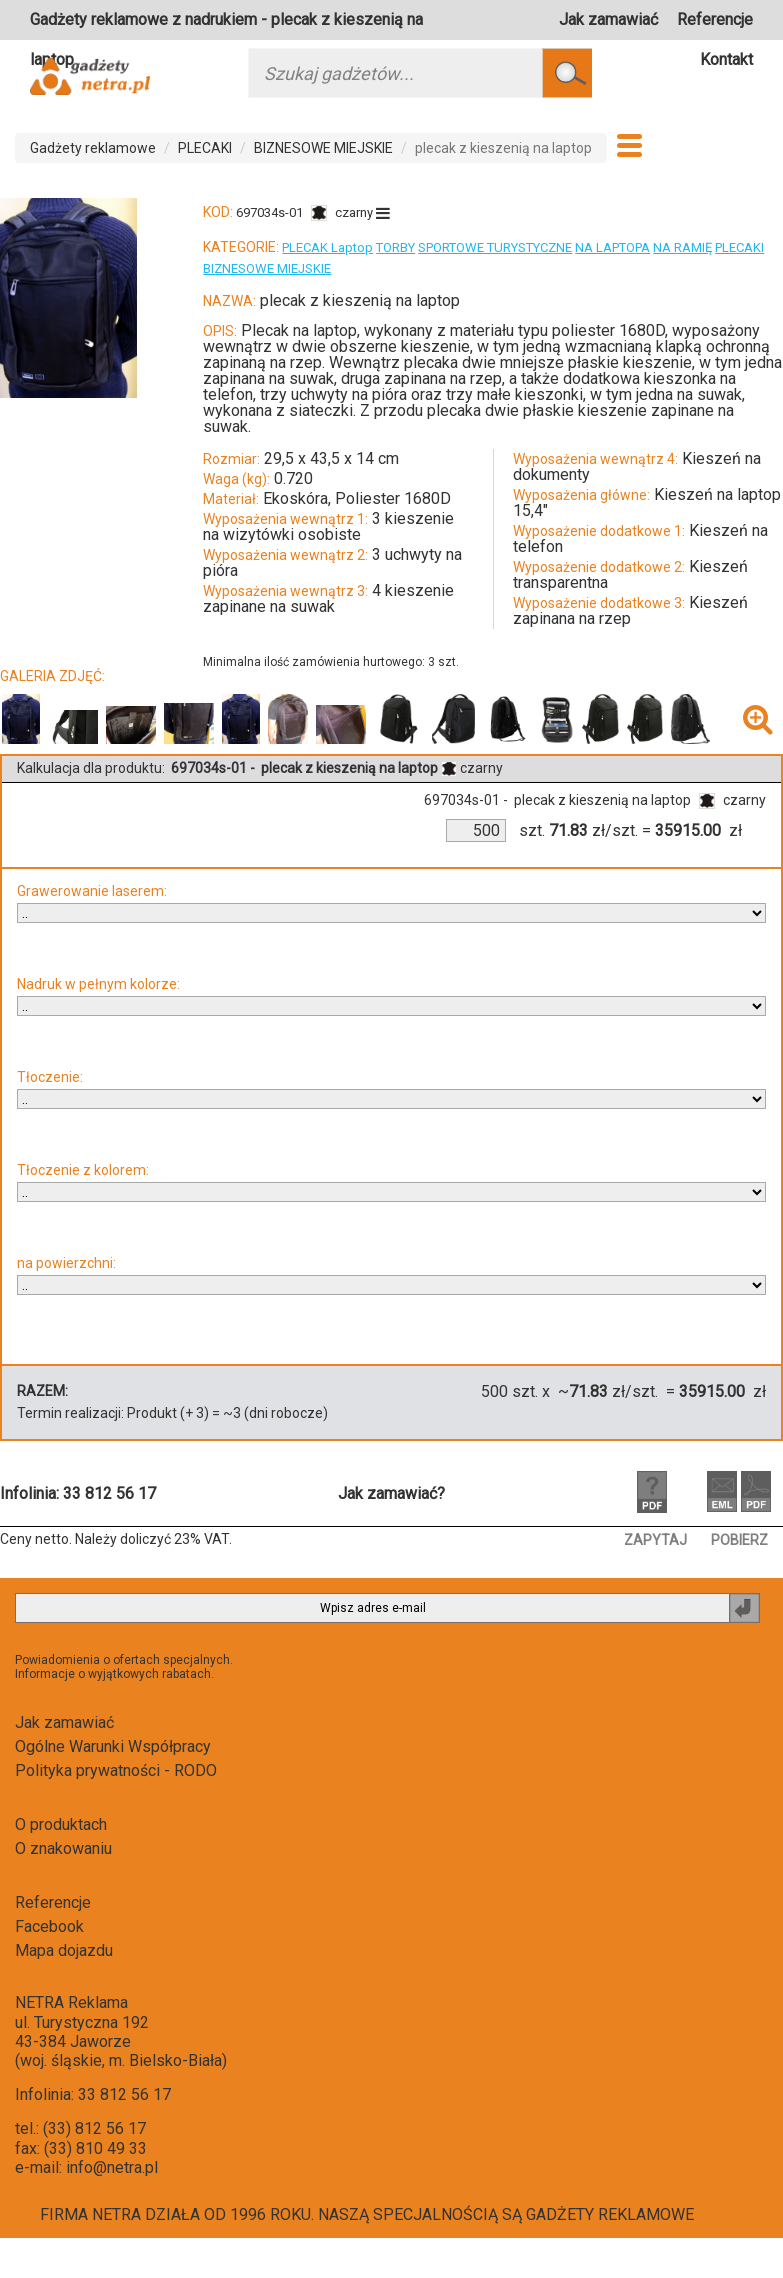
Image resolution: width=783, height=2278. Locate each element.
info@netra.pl (112, 2167)
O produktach (61, 1824)
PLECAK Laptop (327, 247)
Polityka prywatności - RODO (116, 1770)
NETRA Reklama (71, 2002)
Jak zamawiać (608, 19)
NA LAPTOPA (612, 247)
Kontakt (726, 59)
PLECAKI (205, 148)
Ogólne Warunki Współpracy (113, 1746)
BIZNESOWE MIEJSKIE (323, 148)
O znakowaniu (63, 1848)
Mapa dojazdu (64, 1950)
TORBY (395, 247)
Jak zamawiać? (391, 1493)
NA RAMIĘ (682, 247)
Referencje (715, 19)
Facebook (49, 1926)
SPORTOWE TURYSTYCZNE (495, 247)
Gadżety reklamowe (93, 148)
